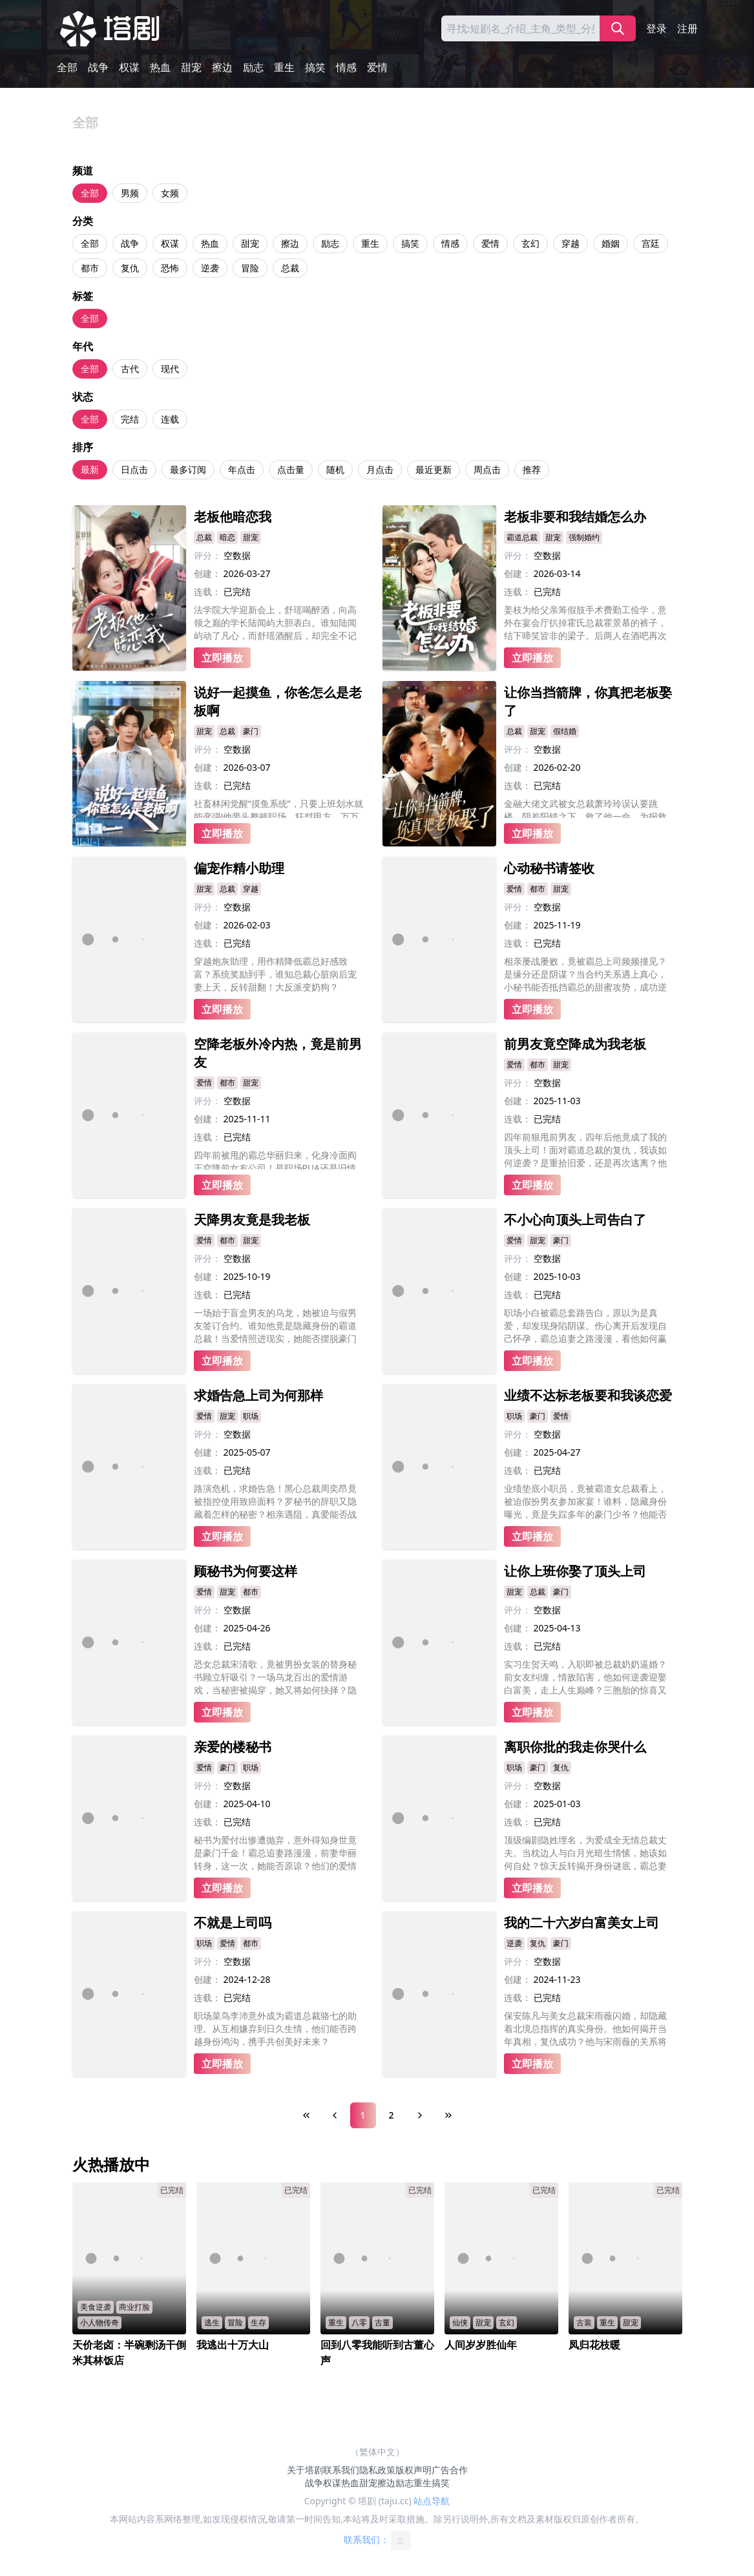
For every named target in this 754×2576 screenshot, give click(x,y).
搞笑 (315, 67)
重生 (284, 67)
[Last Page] (448, 2115)
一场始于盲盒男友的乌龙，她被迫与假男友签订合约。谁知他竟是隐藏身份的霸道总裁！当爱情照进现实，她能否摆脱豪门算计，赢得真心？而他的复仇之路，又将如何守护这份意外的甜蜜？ (275, 1325)
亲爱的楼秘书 (232, 1746)
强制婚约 (584, 537)
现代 (170, 368)
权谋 (129, 67)
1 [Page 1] (362, 2115)
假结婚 (564, 731)
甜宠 (191, 67)
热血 (160, 67)
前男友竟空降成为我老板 (575, 1043)
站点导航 (432, 2501)
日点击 (134, 469)
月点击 (379, 469)
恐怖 (170, 268)
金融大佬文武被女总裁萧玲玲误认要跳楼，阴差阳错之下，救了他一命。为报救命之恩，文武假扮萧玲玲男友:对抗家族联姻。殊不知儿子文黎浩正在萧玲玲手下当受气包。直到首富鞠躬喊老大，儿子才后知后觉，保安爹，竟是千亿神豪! (586, 807)
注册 (687, 28)
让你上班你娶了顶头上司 (575, 1571)
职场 (250, 1415)
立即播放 (222, 658)
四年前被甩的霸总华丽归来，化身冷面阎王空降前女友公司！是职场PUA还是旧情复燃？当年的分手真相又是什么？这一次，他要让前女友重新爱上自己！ (275, 1159)
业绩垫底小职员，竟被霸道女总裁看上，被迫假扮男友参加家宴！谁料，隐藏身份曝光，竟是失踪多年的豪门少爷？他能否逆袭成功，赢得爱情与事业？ (585, 1501)
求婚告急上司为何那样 (258, 1395)
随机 (335, 469)
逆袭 (210, 268)
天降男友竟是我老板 (252, 1219)
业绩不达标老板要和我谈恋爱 (588, 1395)
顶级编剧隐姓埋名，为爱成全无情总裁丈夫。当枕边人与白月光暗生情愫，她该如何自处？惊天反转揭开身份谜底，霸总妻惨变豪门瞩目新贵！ (585, 1853)
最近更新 (433, 469)
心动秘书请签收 (549, 868)
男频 (130, 193)
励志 (253, 67)
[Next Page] (420, 2115)
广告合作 (450, 2470)
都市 (90, 268)
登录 (656, 28)
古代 (130, 368)
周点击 (487, 469)
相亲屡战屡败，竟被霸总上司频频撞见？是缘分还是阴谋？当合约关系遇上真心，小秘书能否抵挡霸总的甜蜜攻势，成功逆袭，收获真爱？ (585, 974)
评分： (207, 555)
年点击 (241, 469)
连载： (207, 591)
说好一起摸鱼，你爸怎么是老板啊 (278, 701)
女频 (170, 193)
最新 (90, 469)
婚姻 (611, 243)
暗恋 (227, 537)
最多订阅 (188, 469)
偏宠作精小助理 (239, 868)
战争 (98, 67)
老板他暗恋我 (232, 516)
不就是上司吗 (232, 1922)
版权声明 (413, 2470)
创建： (207, 573)
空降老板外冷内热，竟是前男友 (278, 1053)
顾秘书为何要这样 (245, 1571)
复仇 (130, 268)
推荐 (532, 469)
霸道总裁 (522, 537)
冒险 (250, 268)
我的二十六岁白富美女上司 (581, 1922)
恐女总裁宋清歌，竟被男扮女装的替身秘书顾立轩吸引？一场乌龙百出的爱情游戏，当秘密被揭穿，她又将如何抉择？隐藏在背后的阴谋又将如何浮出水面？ (275, 1677)
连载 (170, 419)
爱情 (377, 67)
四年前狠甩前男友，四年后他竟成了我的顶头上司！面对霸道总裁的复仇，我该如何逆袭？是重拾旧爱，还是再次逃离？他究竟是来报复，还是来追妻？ (585, 1150)
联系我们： (377, 2540)
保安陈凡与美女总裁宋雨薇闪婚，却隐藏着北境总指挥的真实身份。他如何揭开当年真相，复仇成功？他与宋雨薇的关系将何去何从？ (585, 2028)
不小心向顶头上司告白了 (575, 1219)
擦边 (222, 67)
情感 (346, 67)
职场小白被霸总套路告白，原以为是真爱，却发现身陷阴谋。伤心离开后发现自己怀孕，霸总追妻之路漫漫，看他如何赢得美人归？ (585, 1325)
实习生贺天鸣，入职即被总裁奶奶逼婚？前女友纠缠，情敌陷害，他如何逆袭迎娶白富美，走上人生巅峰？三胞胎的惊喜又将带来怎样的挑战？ (585, 1677)
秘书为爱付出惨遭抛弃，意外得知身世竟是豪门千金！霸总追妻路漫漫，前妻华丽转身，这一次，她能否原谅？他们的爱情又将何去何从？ (275, 1853)
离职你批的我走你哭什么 (575, 1746)
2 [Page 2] (390, 2115)
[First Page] (306, 2115)
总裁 (290, 268)
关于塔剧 (305, 2470)
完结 (130, 419)
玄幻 (530, 243)
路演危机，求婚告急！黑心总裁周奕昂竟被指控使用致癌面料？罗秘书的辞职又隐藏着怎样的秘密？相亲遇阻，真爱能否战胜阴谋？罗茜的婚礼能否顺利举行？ (275, 1501)
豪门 (250, 731)
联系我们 (341, 2470)
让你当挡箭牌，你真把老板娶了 (588, 701)
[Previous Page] (335, 2115)
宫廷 (651, 243)
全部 (67, 67)
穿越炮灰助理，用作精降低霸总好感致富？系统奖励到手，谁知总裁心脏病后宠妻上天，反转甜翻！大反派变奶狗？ (275, 974)
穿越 (570, 243)
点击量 (290, 469)
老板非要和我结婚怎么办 (575, 516)
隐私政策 (377, 2470)
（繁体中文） (377, 2451)
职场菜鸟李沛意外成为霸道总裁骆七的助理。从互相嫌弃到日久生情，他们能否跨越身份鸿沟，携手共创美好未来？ (275, 2028)
